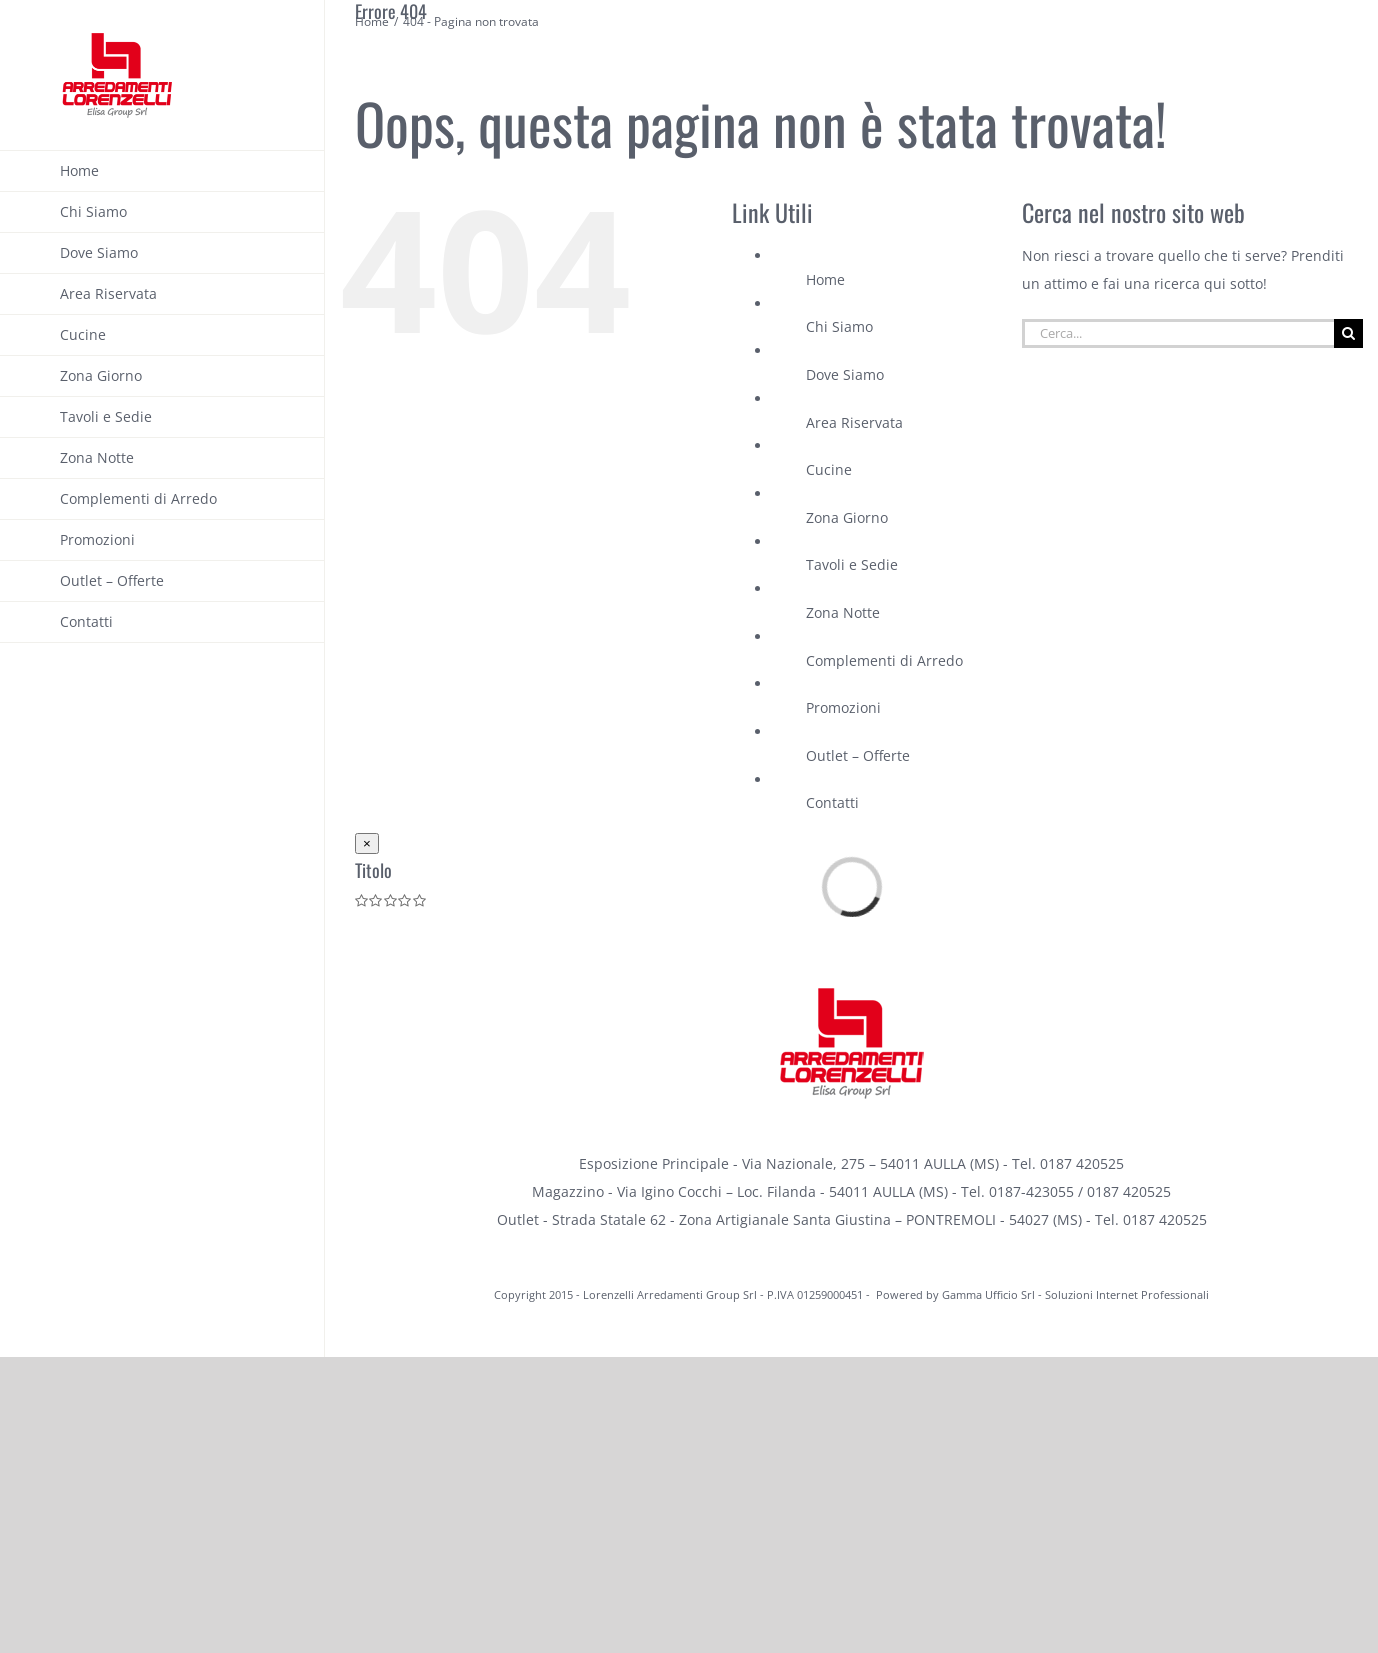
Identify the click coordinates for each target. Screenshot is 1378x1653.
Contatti (832, 802)
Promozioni (843, 707)
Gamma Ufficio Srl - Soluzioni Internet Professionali (1075, 1294)
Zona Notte (843, 612)
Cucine (829, 469)
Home (825, 279)
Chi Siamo (839, 326)
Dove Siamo (845, 374)
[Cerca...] (1178, 333)
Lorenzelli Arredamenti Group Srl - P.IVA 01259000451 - (728, 1294)
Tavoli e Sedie (852, 564)
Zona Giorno (847, 517)
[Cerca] (1348, 333)
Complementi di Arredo (884, 660)
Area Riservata (854, 422)
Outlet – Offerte (858, 755)
